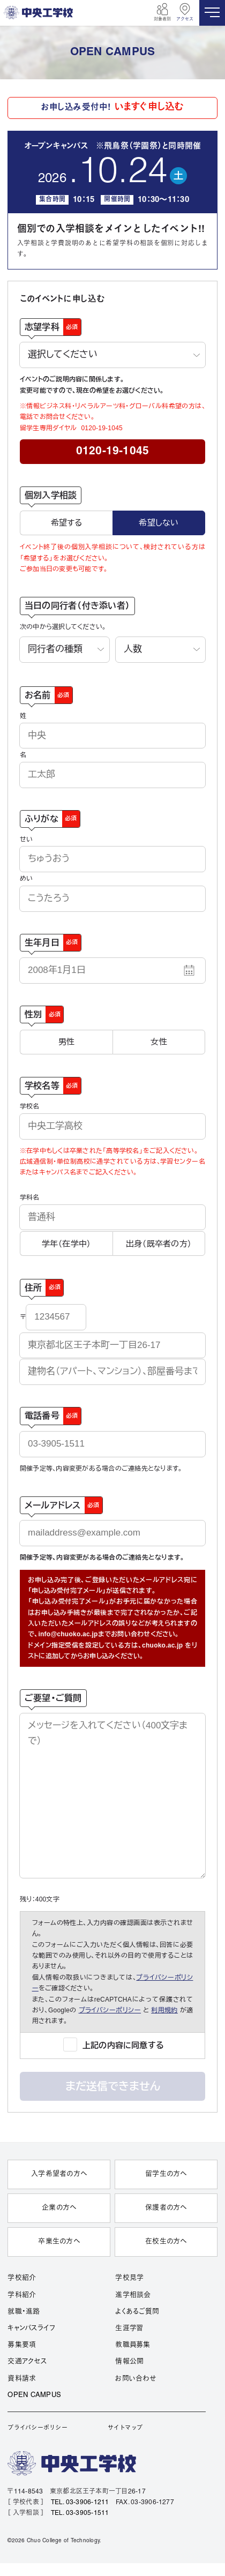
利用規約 (164, 2010)
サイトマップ (125, 2428)
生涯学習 (129, 2328)
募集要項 (22, 2345)
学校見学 (129, 2278)
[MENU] (212, 13)
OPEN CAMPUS (34, 2395)
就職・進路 (24, 2312)
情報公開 (129, 2361)
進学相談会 (133, 2295)
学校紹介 (22, 2278)
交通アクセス (27, 2361)
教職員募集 (132, 2345)
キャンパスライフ (31, 2328)
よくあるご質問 (137, 2312)
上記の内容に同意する (123, 2045)
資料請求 (22, 2379)
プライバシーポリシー (110, 2010)
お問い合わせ (135, 2379)
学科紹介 (22, 2295)
